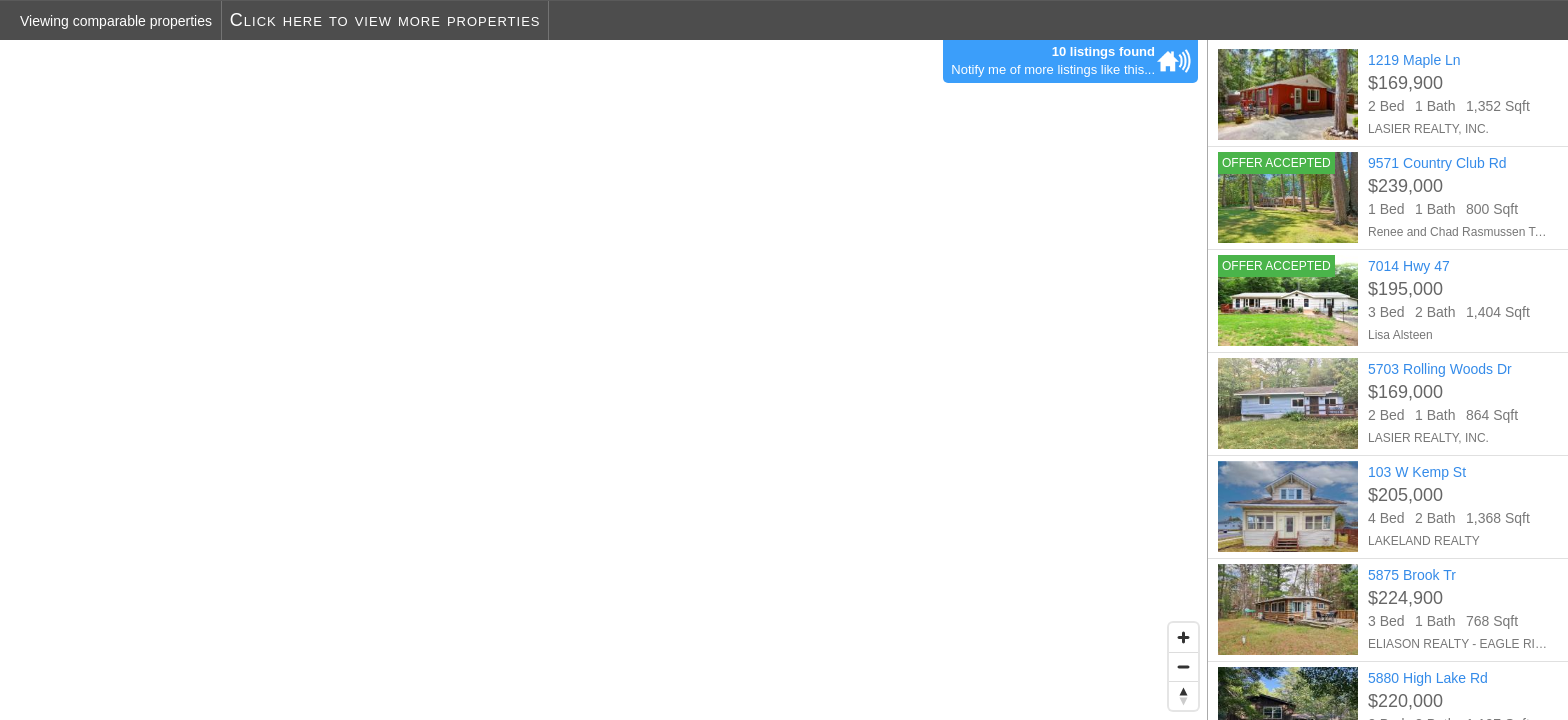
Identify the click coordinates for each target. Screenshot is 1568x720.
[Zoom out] (1183, 666)
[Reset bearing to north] (1183, 695)
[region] (604, 379)
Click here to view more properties (385, 20)
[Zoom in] (1183, 637)
